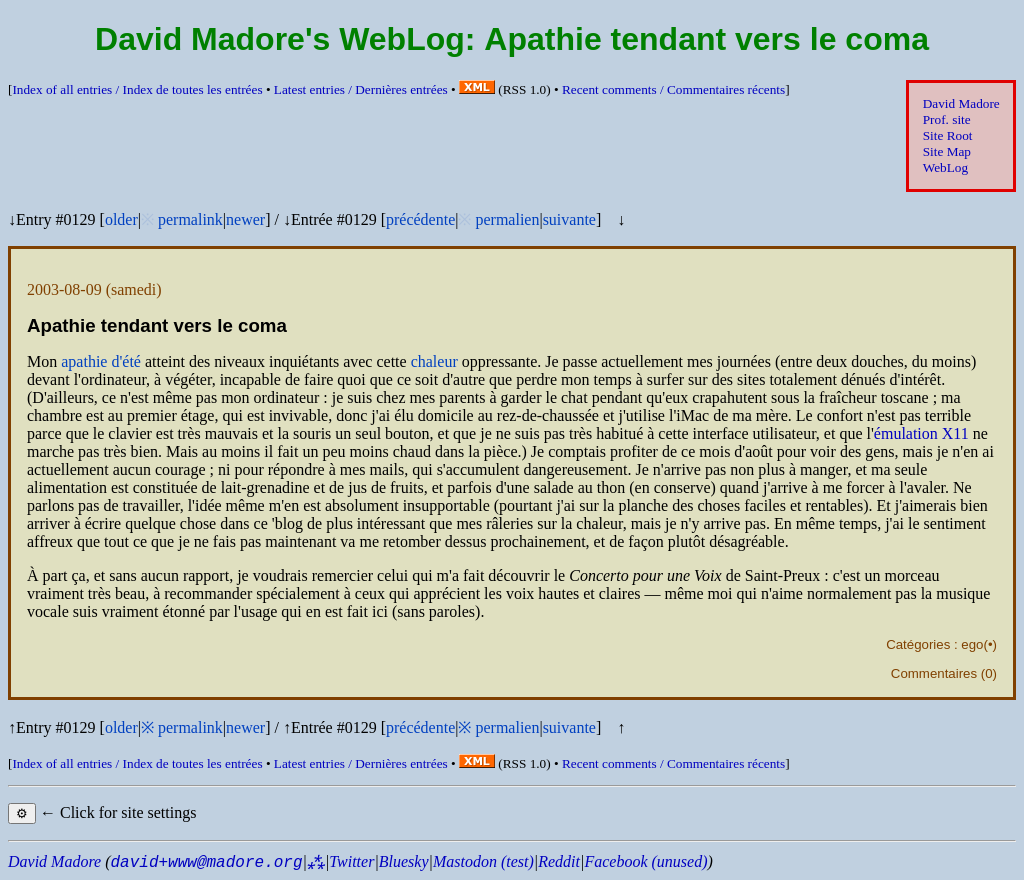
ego (972, 644)
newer (245, 219)
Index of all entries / (137, 89)
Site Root (948, 135)
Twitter (351, 861)
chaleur (434, 361)
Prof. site (947, 119)
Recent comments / (673, 89)
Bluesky (404, 861)
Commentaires (934, 673)
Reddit (559, 861)
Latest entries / (361, 89)
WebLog (945, 167)
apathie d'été (101, 361)
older (121, 219)
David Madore (961, 103)
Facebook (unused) (645, 861)
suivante (569, 219)
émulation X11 (921, 433)
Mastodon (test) (483, 861)
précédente (420, 219)
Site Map (947, 151)
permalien (507, 219)
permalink (190, 219)
